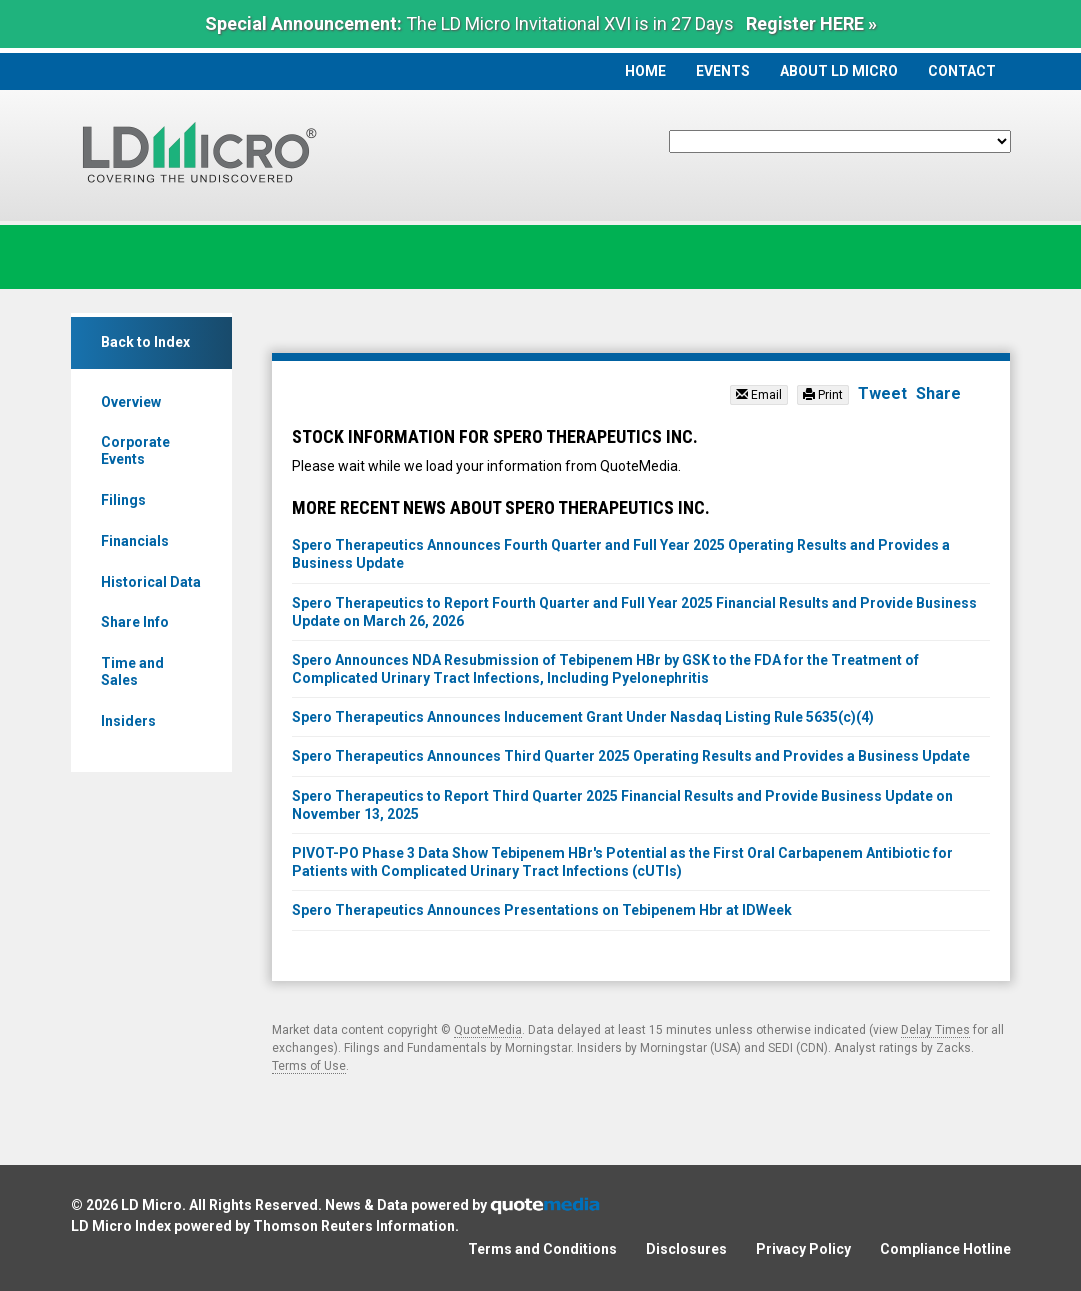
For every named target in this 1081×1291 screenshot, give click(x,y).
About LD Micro (839, 71)
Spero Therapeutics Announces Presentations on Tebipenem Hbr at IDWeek (542, 910)
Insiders (128, 721)
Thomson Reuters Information (354, 1226)
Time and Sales (132, 671)
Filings (123, 500)
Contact (962, 71)
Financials (135, 541)
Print (823, 395)
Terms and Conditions (542, 1249)
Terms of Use (309, 1066)
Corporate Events (135, 450)
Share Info (135, 622)
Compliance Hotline (945, 1249)
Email (759, 395)
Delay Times (935, 1030)
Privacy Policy (803, 1249)
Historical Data (151, 582)
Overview (131, 402)
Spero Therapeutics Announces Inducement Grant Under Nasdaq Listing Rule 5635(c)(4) (583, 717)
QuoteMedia (488, 1030)
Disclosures (686, 1249)
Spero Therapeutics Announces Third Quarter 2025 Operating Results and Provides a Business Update (631, 756)
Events (723, 71)
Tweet (882, 393)
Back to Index (145, 342)
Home (645, 71)
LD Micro (151, 1205)
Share (938, 393)
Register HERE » (811, 23)
